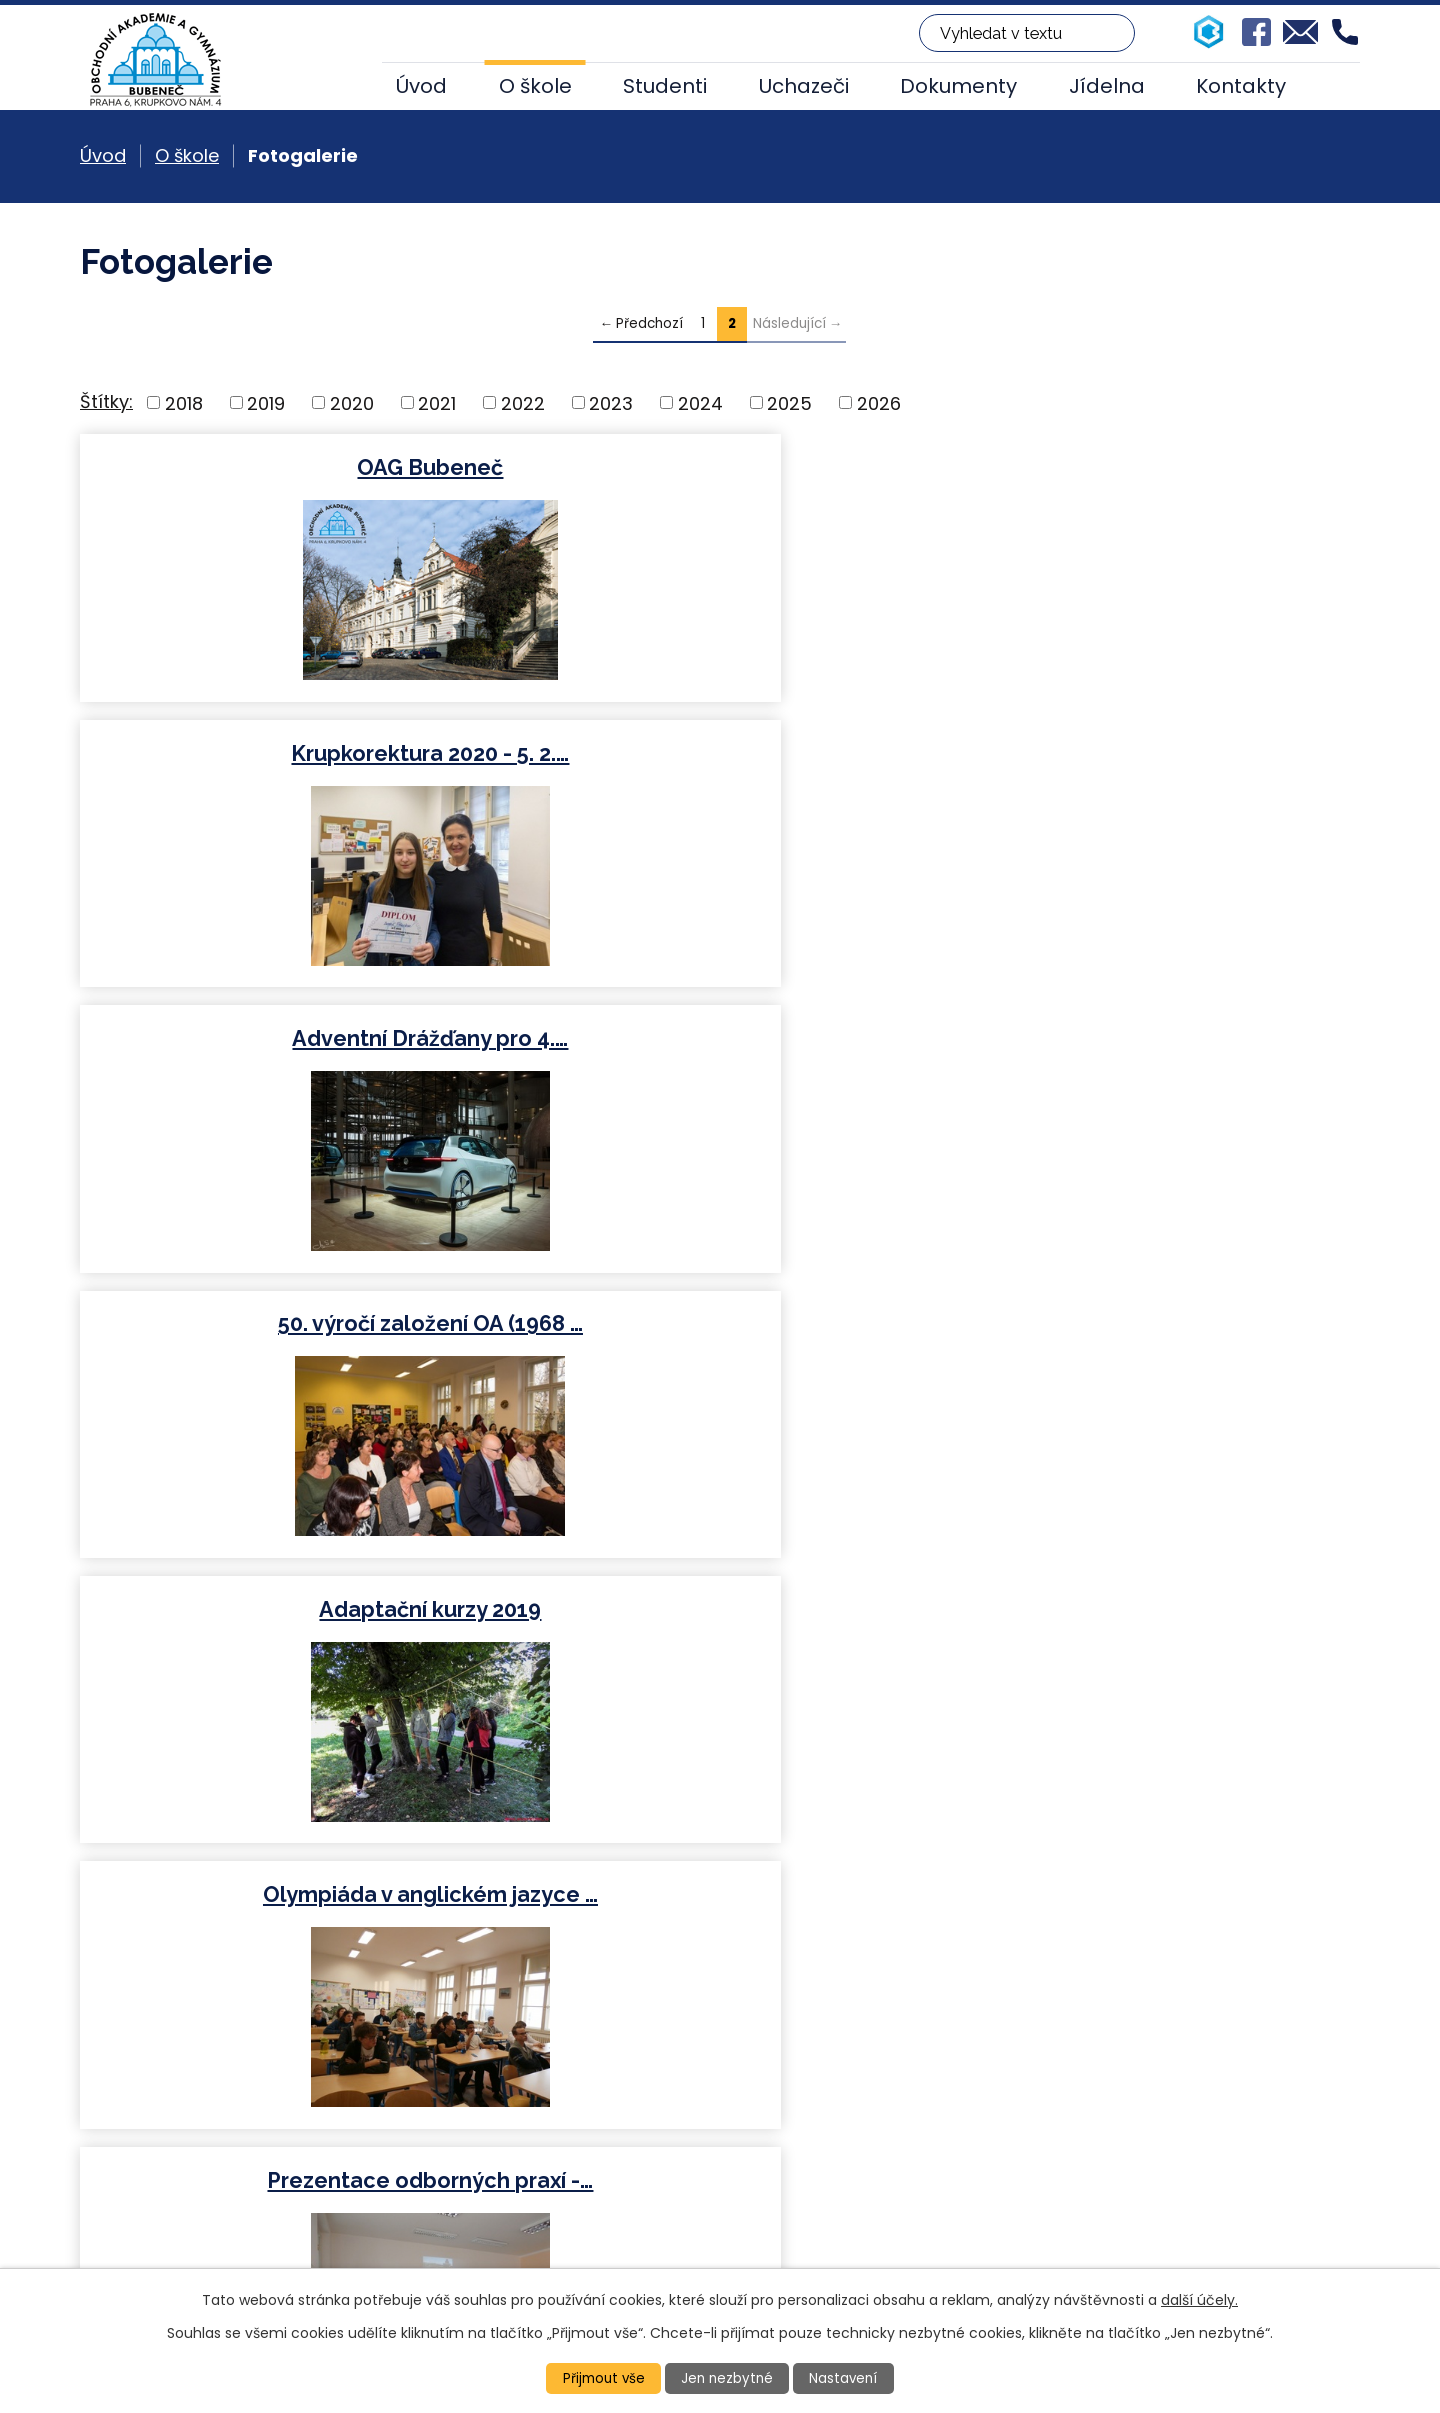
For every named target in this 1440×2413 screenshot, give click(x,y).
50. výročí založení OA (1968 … (286, 753)
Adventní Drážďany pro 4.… (1149, 467)
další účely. (1199, 2299)
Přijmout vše (601, 2378)
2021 (437, 402)
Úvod (421, 86)
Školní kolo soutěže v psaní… (718, 1609)
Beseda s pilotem (286, 1609)
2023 (611, 402)
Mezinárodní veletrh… (1149, 1038)
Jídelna (1107, 86)
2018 (184, 402)
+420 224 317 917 (514, 2189)
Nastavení (847, 2378)
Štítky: (106, 401)
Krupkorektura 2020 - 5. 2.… (718, 467)
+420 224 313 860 (517, 2162)
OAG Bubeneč (287, 467)
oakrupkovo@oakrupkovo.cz (565, 2216)
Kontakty (1241, 86)
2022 (523, 402)
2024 (700, 402)
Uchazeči (804, 86)
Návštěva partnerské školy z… (718, 1038)
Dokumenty (958, 86)
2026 (879, 402)
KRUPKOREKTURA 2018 (1149, 1323)
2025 (789, 402)
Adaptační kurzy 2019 (718, 753)
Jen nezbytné (728, 2378)
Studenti (665, 86)
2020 (352, 402)
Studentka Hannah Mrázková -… (718, 1323)
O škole (535, 86)
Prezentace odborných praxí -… (287, 1038)
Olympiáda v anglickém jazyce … (1149, 753)
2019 (266, 402)
